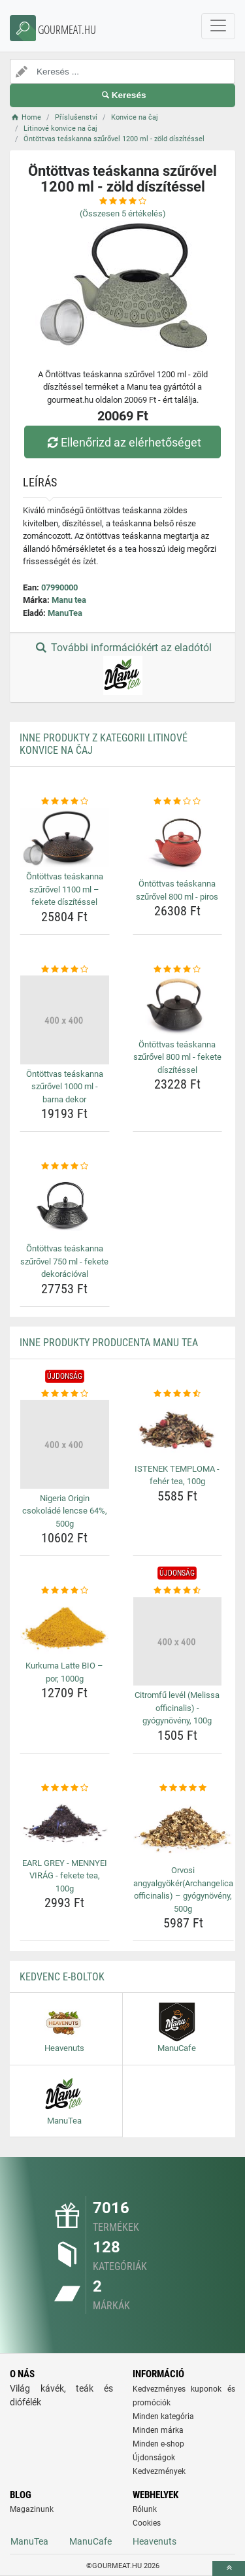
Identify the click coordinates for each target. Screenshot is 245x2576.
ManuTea (65, 613)
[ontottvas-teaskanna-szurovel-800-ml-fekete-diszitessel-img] (177, 1004)
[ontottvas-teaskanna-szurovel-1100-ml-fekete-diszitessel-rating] (64, 801)
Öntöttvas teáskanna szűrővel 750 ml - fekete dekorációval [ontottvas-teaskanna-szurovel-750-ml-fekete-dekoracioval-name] (64, 1261)
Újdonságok (154, 2457)
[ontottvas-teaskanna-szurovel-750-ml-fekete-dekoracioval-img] (64, 1206)
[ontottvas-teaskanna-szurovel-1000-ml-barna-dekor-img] (64, 1019)
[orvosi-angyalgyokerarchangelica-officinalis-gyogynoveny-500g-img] (183, 1827)
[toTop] (228, 2568)
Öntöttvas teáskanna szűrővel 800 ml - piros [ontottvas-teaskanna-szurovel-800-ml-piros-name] (177, 890)
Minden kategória (163, 2416)
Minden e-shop (158, 2444)
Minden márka (158, 2430)
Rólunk (145, 2509)
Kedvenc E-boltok (62, 1977)
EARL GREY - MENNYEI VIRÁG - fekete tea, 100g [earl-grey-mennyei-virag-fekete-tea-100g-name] (64, 1875)
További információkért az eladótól (122, 668)
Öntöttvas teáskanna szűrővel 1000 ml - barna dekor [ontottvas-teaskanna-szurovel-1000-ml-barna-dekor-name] (64, 1086)
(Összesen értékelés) (123, 213)
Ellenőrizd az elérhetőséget (122, 442)
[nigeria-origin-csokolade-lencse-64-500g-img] (64, 1444)
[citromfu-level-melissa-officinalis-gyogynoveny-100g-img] (177, 1641)
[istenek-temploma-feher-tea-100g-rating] (177, 1393)
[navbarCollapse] (218, 26)
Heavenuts (154, 2541)
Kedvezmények (159, 2471)
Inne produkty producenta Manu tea (109, 1342)
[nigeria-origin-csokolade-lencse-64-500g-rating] (64, 1393)
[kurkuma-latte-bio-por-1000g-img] (64, 1626)
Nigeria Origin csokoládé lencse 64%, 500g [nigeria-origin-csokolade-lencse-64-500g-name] (64, 1511)
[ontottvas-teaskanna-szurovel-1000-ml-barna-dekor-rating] (64, 969)
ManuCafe (90, 2541)
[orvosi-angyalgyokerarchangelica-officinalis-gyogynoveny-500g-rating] (183, 1788)
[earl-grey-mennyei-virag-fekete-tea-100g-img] (64, 1823)
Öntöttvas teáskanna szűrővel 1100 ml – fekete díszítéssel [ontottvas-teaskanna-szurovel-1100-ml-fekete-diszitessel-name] (64, 889)
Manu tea (69, 600)
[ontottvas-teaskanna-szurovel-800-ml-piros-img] (177, 841)
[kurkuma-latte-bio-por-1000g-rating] (64, 1590)
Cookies (147, 2523)
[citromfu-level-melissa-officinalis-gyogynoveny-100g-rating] (177, 1590)
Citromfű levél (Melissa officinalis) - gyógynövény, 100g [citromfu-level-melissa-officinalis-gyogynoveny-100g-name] (177, 1707)
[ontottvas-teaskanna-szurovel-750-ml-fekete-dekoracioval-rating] (64, 1166)
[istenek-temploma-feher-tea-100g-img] (177, 1429)
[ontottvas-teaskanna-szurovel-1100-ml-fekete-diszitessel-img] (64, 837)
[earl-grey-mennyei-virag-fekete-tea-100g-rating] (64, 1788)
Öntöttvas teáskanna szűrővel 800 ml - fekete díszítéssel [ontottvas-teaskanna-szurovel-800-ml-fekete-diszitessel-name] (177, 1057)
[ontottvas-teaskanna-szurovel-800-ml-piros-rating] (177, 801)
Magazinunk (32, 2509)
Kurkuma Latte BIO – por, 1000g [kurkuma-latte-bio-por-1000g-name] (64, 1672)
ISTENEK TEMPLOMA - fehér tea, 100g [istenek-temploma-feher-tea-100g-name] (177, 1475)
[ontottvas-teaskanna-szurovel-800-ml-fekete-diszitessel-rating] (177, 969)
